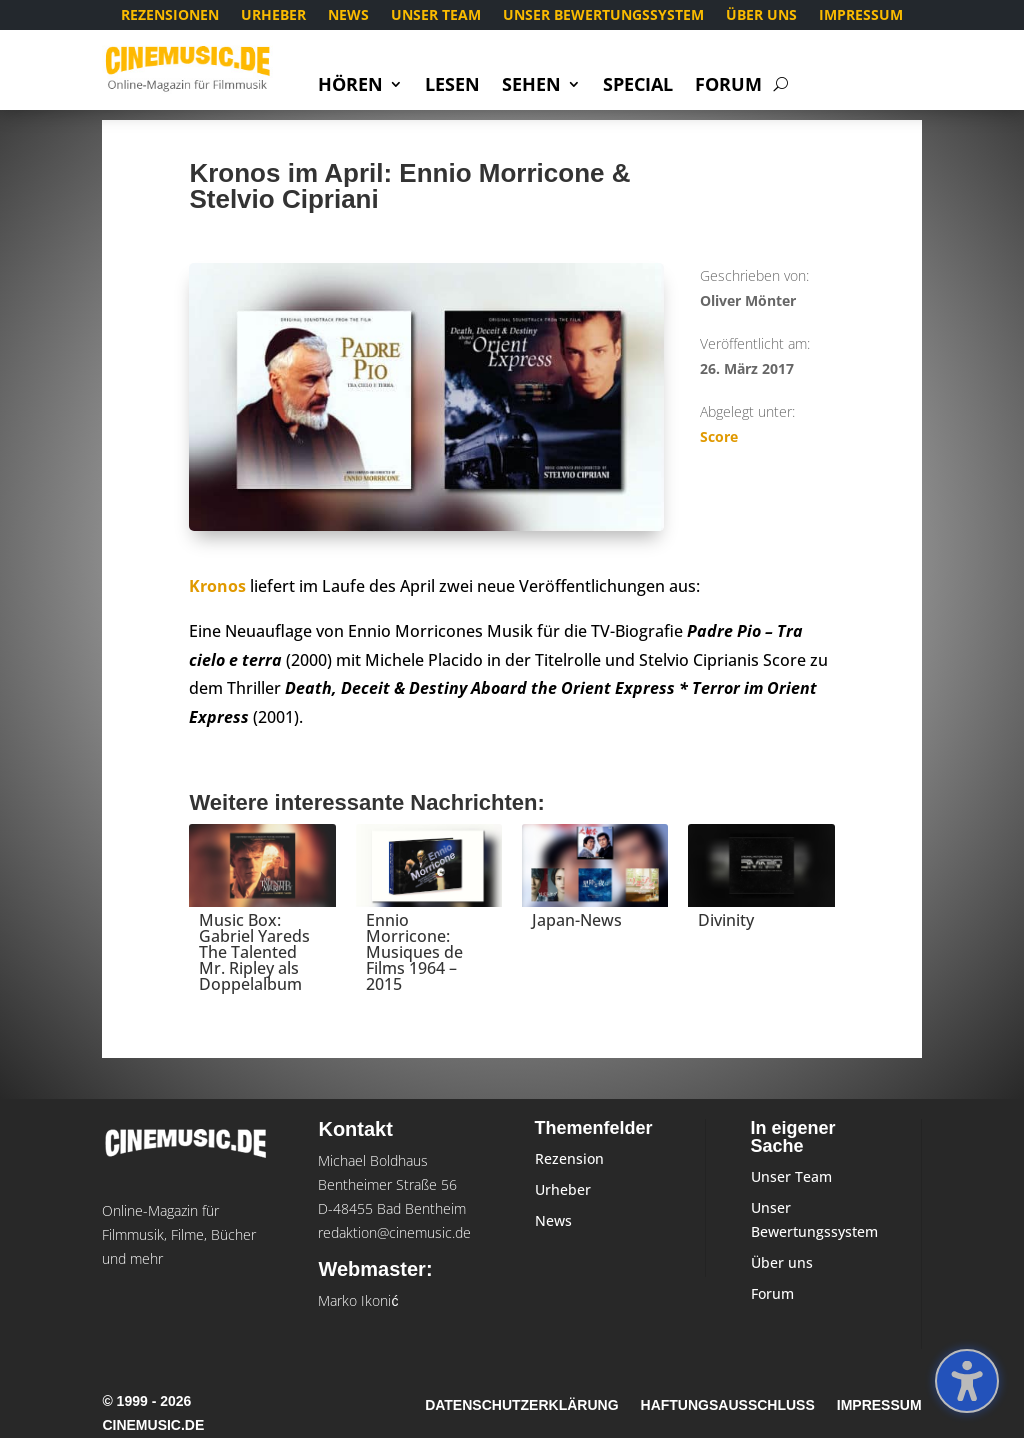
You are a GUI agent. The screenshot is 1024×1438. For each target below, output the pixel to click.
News (348, 16)
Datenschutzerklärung (521, 1405)
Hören (350, 86)
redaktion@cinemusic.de (394, 1232)
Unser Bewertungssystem (603, 16)
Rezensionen (170, 16)
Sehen (531, 86)
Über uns (761, 16)
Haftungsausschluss (728, 1405)
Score (719, 436)
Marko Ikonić (358, 1300)
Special (638, 86)
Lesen (452, 86)
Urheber (273, 16)
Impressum (861, 16)
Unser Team (436, 16)
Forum (728, 86)
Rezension (569, 1158)
